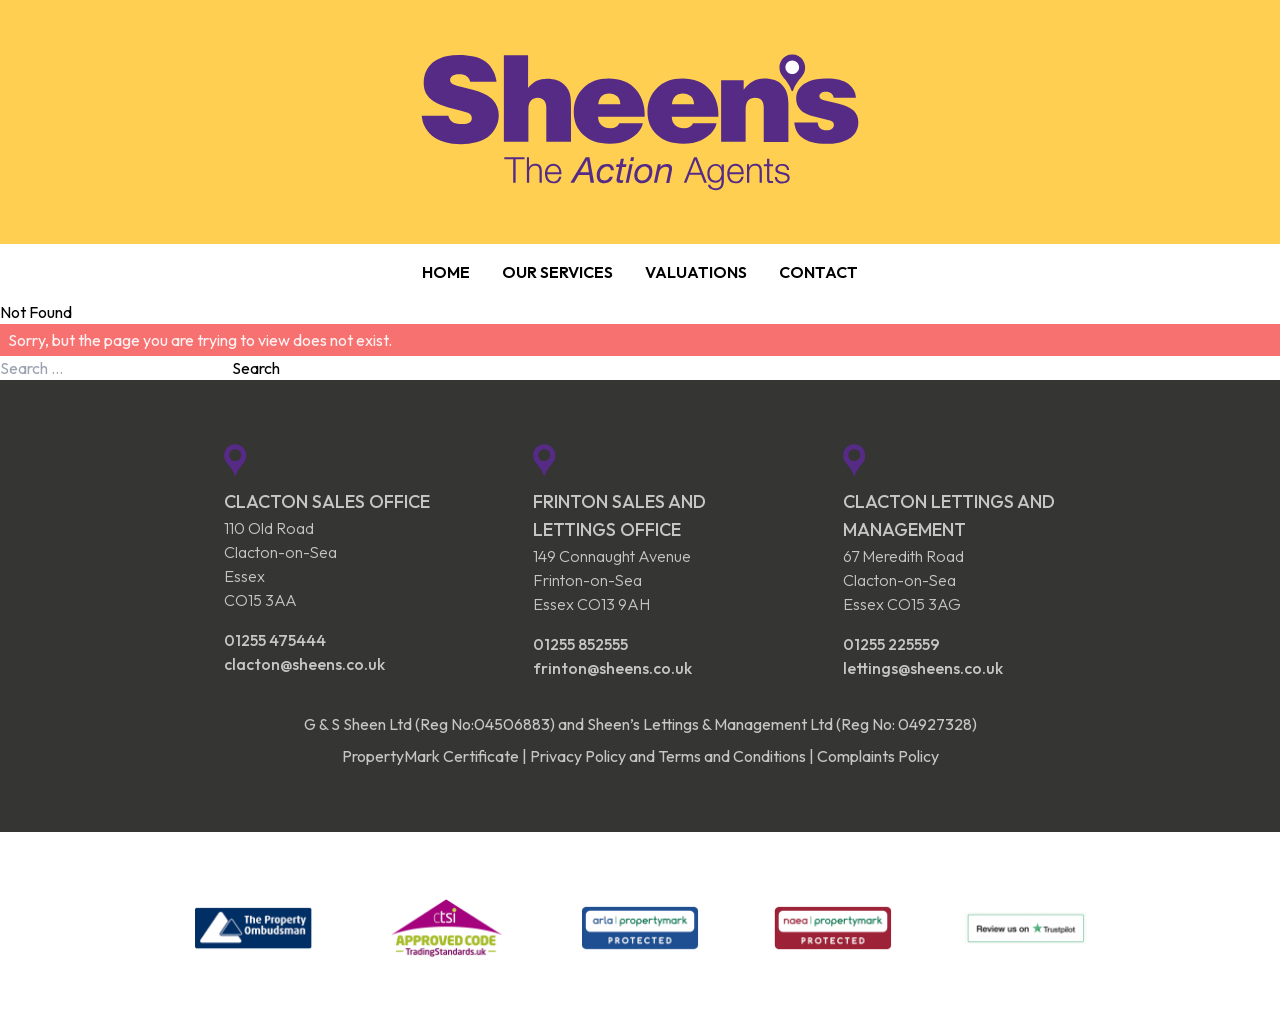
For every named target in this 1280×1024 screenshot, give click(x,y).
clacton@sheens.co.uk (304, 664)
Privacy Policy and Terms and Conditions (668, 756)
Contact (818, 272)
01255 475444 (275, 640)
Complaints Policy (878, 756)
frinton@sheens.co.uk (612, 668)
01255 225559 (891, 644)
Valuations (696, 272)
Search (256, 368)
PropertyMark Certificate (430, 756)
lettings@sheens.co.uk (923, 668)
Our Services (557, 272)
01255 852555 (580, 644)
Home (446, 272)
